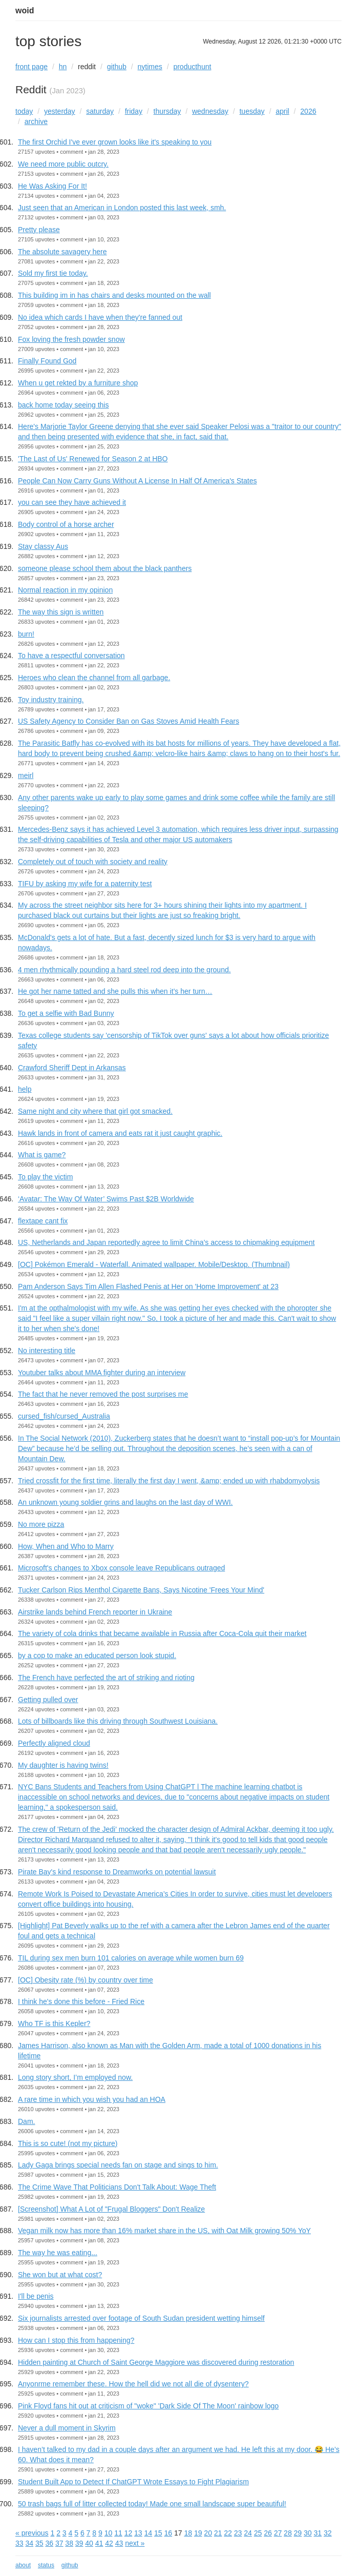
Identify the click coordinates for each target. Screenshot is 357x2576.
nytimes (150, 67)
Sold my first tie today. (53, 273)
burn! (26, 634)
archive (36, 121)
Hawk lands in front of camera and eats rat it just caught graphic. (120, 1133)
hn (63, 67)
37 (59, 2543)
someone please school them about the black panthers (105, 568)
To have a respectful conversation (71, 655)
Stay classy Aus (43, 546)
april (282, 111)
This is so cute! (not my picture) (68, 2143)
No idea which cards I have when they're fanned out (100, 317)
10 (108, 2533)
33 (19, 2543)
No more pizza (41, 1524)
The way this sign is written (60, 612)
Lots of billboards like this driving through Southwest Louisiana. (118, 1721)
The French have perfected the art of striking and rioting (106, 1677)
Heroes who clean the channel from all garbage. (94, 677)
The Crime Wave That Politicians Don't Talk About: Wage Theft (117, 2187)
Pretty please (39, 230)
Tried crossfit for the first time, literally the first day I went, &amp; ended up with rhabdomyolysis (169, 1481)
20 (208, 2533)
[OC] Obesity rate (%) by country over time (85, 1980)
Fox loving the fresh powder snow (71, 339)
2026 (308, 111)
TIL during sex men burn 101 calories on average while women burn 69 (131, 1958)
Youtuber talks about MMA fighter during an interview (101, 1372)
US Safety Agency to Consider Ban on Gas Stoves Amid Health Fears (128, 721)
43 (119, 2543)
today (24, 111)
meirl (25, 775)
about (23, 2565)
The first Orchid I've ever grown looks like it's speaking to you (115, 142)
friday (133, 111)
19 (198, 2533)
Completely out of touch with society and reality (92, 861)
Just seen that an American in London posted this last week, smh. (122, 207)
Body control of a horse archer (66, 524)
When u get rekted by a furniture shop (78, 383)
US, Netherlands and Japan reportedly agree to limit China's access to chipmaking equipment (166, 1242)
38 (69, 2543)
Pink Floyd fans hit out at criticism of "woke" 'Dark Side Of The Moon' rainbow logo (148, 2406)
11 (118, 2533)
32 (328, 2533)
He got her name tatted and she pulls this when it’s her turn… (115, 991)
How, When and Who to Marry (66, 1546)
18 (188, 2533)
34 (29, 2543)
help (24, 1089)
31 (318, 2533)
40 (89, 2543)
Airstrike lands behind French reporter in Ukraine (95, 1612)
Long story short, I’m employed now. (75, 2077)
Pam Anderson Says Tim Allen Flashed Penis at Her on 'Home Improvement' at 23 (148, 1286)
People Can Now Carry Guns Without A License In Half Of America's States (137, 481)
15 (158, 2533)
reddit (87, 67)
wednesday (210, 111)
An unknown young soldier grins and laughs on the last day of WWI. (125, 1502)
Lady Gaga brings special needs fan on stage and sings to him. (118, 2165)
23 (238, 2533)
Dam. (26, 2121)
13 (138, 2533)
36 (49, 2543)
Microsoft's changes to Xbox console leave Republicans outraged (121, 1568)
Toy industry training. (50, 700)
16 (168, 2533)
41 (99, 2543)
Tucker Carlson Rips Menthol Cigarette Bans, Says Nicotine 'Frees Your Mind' (141, 1590)
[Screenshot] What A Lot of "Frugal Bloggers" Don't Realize (111, 2209)
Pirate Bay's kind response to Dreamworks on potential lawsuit (117, 1872)
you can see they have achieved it (72, 502)
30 (308, 2533)
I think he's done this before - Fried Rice (81, 2001)
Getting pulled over (48, 1699)
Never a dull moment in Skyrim (67, 2428)
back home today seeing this (63, 405)
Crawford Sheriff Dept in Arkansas (72, 1068)
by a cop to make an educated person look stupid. (97, 1655)
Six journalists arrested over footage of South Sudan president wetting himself (141, 2318)
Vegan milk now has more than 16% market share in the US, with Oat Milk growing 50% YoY (164, 2230)
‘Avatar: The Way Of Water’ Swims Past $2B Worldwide (106, 1199)
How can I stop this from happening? (76, 2340)
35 (39, 2543)
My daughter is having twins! (63, 1765)
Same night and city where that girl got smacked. (95, 1111)
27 (278, 2533)
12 (128, 2533)
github (117, 67)
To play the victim (45, 1177)
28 (288, 2533)
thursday (167, 111)
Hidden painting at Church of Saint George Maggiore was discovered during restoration (156, 2362)
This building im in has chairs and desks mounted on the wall (114, 295)
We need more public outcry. (63, 164)
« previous (32, 2533)
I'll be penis (36, 2296)
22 (228, 2533)
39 (79, 2543)
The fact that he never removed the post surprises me (103, 1394)
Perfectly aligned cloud (54, 1743)
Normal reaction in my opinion (65, 590)
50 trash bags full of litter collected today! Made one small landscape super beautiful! (152, 2504)
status (46, 2565)
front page (31, 67)
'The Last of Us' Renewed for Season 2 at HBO (93, 459)
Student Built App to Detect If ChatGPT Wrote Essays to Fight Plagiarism (133, 2482)
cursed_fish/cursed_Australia (64, 1416)
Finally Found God (47, 361)
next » (134, 2543)
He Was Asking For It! (52, 186)
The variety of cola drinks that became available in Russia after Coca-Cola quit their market (162, 1633)
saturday (100, 111)
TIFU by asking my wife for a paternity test (85, 884)
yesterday (59, 111)
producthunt (192, 67)
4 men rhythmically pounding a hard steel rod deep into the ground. (124, 970)
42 (109, 2543)
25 (258, 2533)
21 (218, 2533)
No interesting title (46, 1350)
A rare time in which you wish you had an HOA (91, 2099)
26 (268, 2533)
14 (148, 2533)
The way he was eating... (57, 2252)
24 (248, 2533)
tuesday (251, 111)
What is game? (42, 1155)
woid (24, 10)
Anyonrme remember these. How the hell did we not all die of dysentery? (133, 2384)
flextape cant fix (43, 1221)
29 (298, 2533)
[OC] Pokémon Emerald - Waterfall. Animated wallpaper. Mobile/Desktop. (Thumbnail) (154, 1264)
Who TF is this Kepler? (54, 2023)
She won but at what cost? (60, 2275)
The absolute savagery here (62, 252)
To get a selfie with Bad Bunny (66, 1013)
